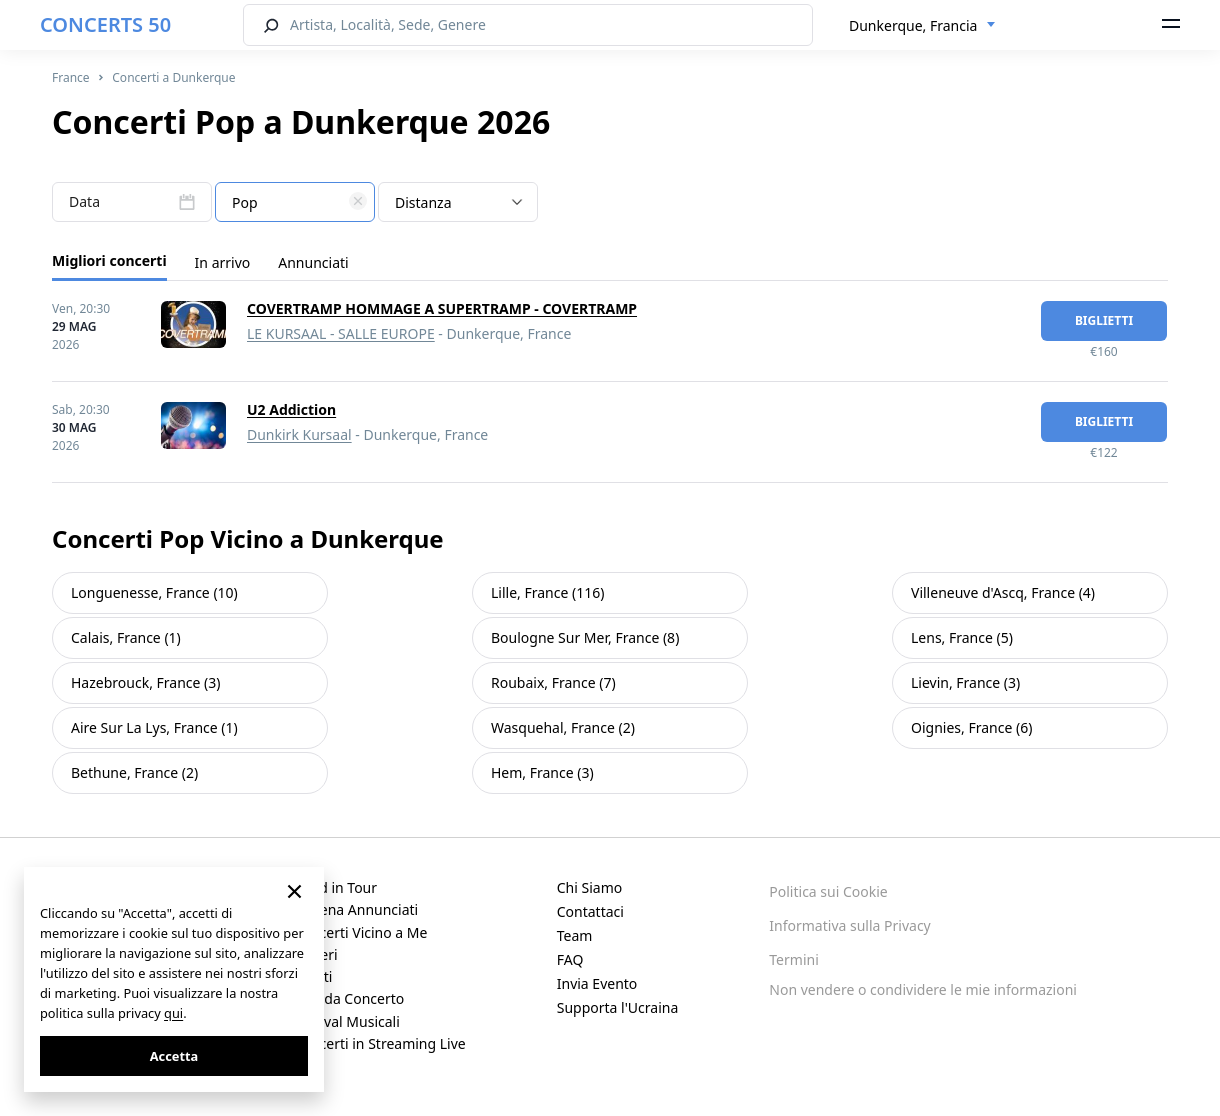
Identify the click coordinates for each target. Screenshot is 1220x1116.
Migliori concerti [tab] (109, 260)
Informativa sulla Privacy (849, 925)
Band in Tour (335, 887)
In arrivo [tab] (223, 262)
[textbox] (295, 203)
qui (173, 1013)
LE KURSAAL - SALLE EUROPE (341, 333)
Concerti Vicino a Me (361, 932)
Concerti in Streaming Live (380, 1043)
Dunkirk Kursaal (299, 434)
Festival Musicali (347, 1021)
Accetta (174, 1056)
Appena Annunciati (356, 909)
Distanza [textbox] (423, 202)
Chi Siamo (589, 887)
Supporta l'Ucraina (618, 1007)
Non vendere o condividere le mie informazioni (923, 989)
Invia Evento (597, 983)
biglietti (1104, 320)
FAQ (570, 959)
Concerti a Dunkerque (173, 77)
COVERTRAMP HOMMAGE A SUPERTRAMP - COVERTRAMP (442, 308)
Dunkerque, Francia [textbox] (913, 25)
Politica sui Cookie (828, 891)
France (71, 77)
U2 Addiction (291, 409)
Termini (793, 959)
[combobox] (922, 26)
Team (575, 935)
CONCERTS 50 (105, 24)
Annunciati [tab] (313, 262)
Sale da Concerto (349, 998)
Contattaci (590, 911)
